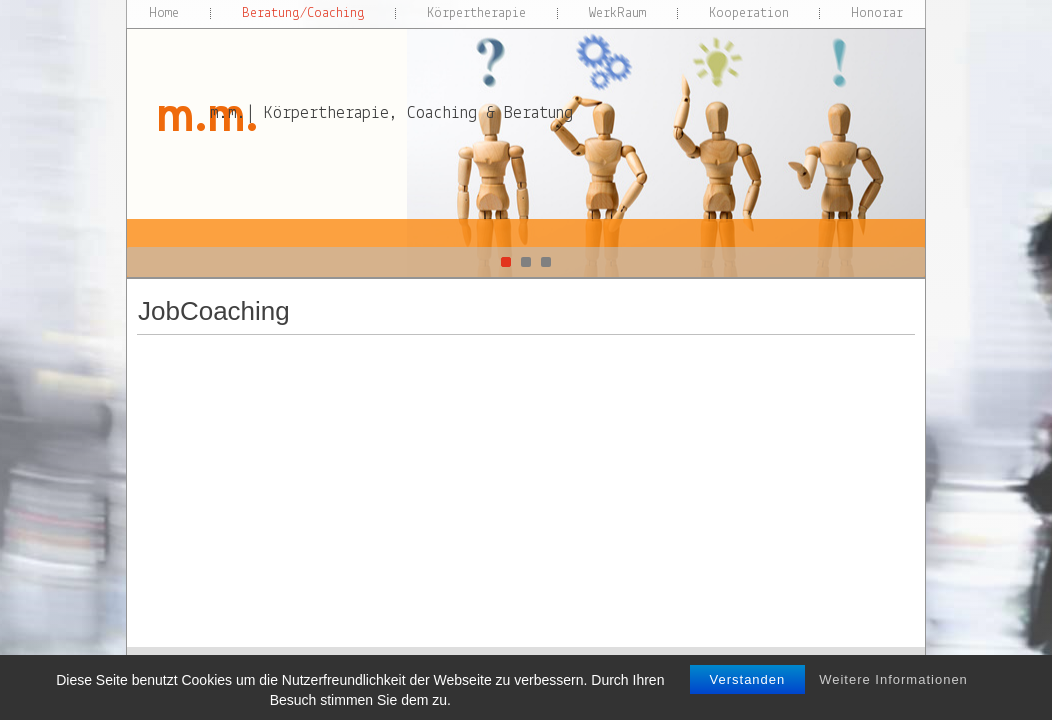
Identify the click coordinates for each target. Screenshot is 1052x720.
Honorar (877, 13)
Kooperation (749, 13)
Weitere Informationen (893, 695)
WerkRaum (617, 13)
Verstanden (748, 695)
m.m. (206, 114)
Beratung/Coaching (303, 13)
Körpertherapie (476, 13)
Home (164, 13)
